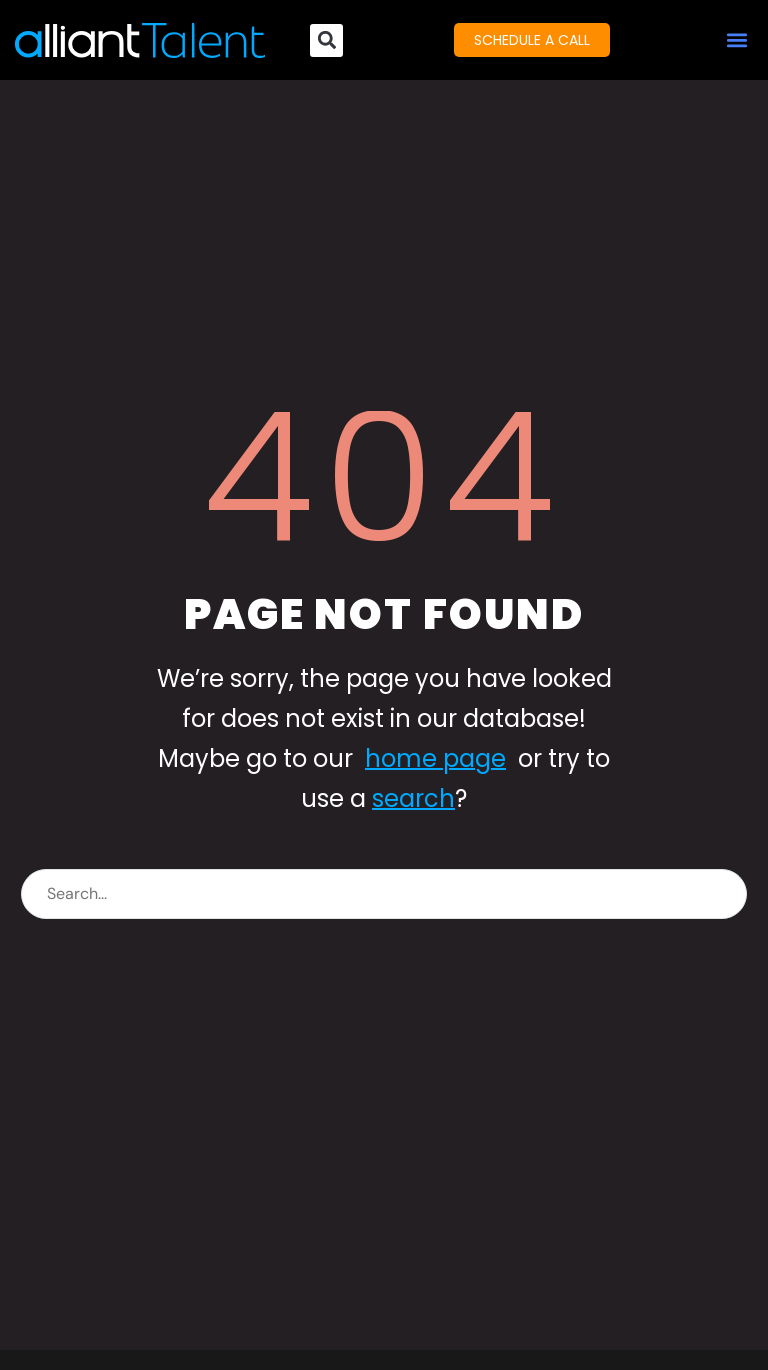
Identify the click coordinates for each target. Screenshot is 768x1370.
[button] (736, 40)
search (413, 798)
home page (435, 758)
